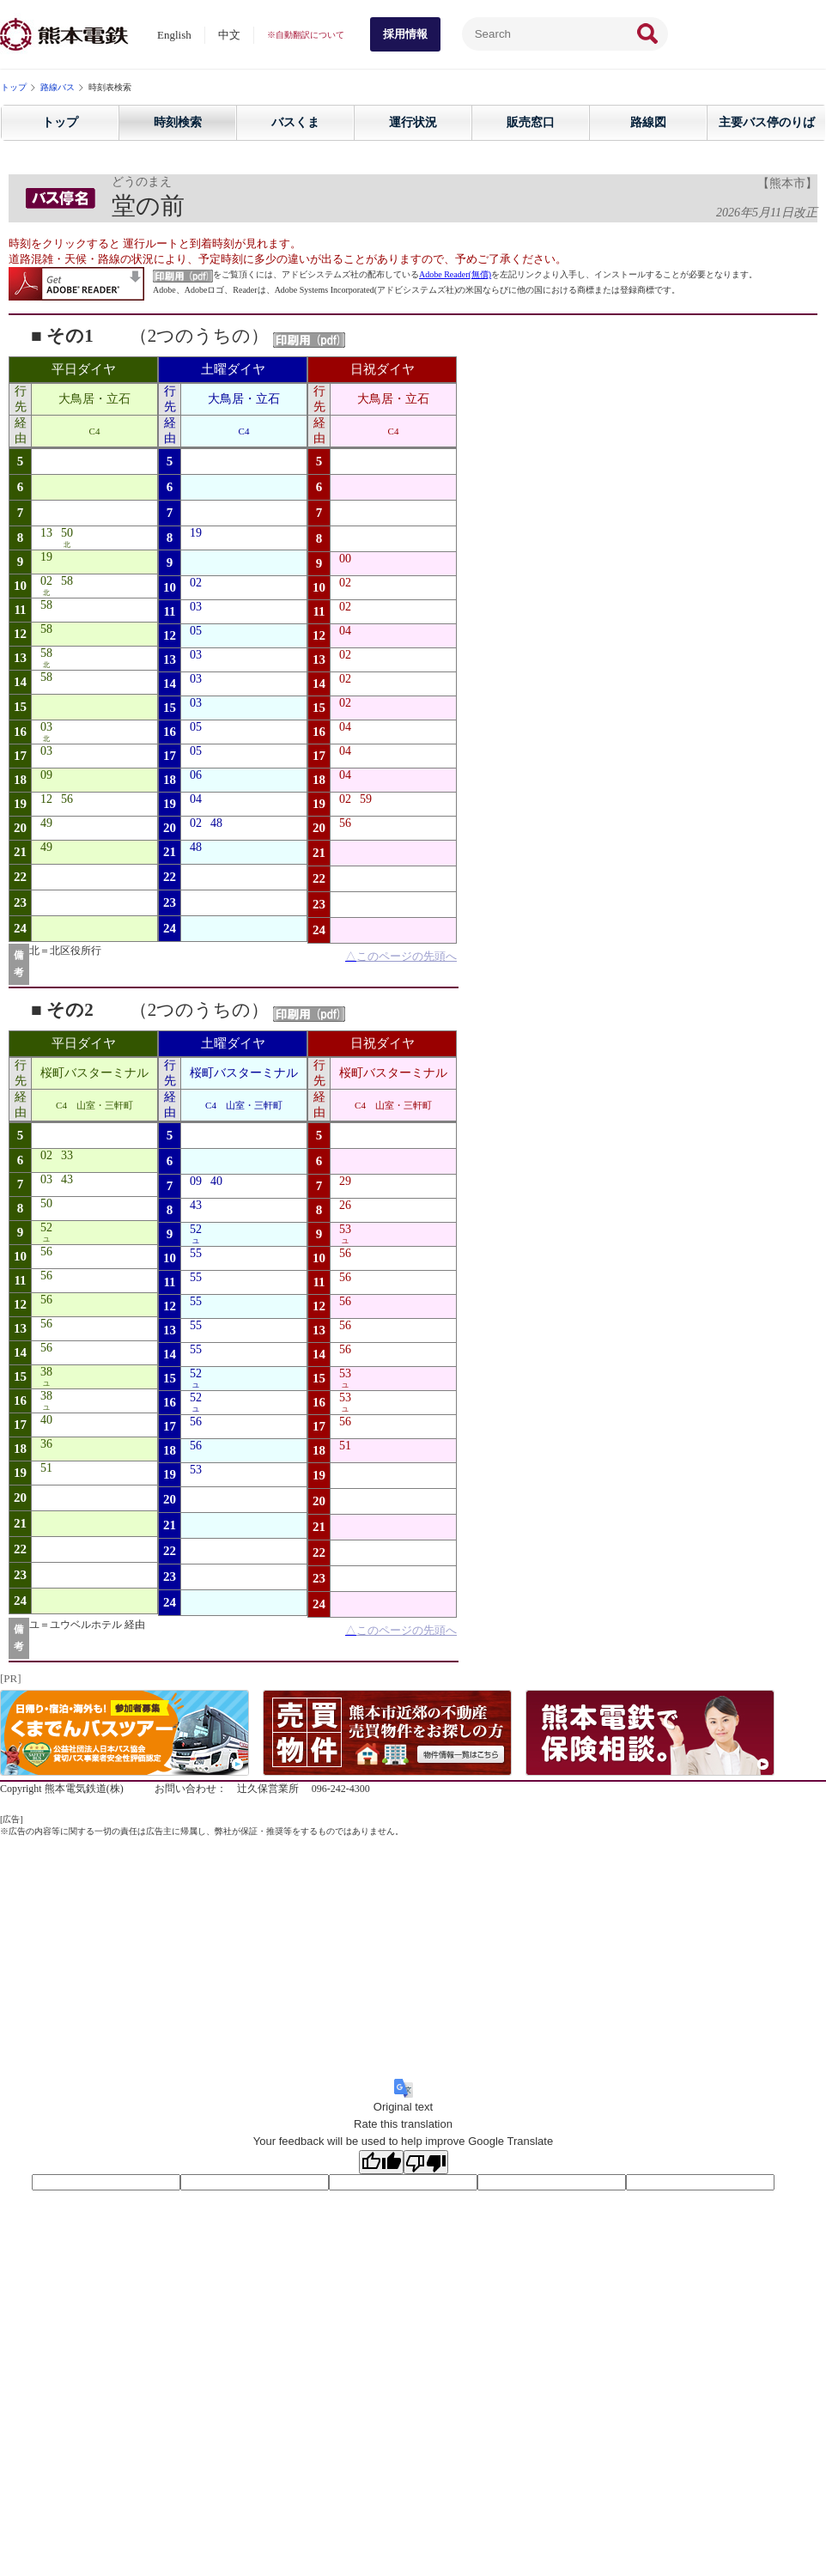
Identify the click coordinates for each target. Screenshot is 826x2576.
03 (46, 726)
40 (46, 1419)
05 (196, 630)
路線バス (57, 87)
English (174, 34)
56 (67, 799)
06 (196, 775)
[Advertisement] (413, 1958)
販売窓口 (531, 122)
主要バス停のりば (767, 122)
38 (46, 1371)
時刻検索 (178, 122)
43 (67, 1179)
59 (366, 799)
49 (46, 823)
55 (196, 1253)
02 (46, 580)
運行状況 (413, 122)
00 (345, 558)
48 (216, 823)
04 (196, 799)
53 (196, 1469)
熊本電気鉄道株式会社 (64, 34)
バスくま (295, 122)
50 (67, 532)
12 (46, 799)
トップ (14, 87)
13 (46, 532)
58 (67, 580)
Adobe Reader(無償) (455, 274)
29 (345, 1181)
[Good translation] (381, 2162)
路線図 (648, 122)
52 (46, 1227)
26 (345, 1205)
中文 (229, 34)
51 (46, 1467)
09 (46, 775)
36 (46, 1443)
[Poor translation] (426, 2162)
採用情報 (405, 33)
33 (67, 1155)
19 (46, 556)
